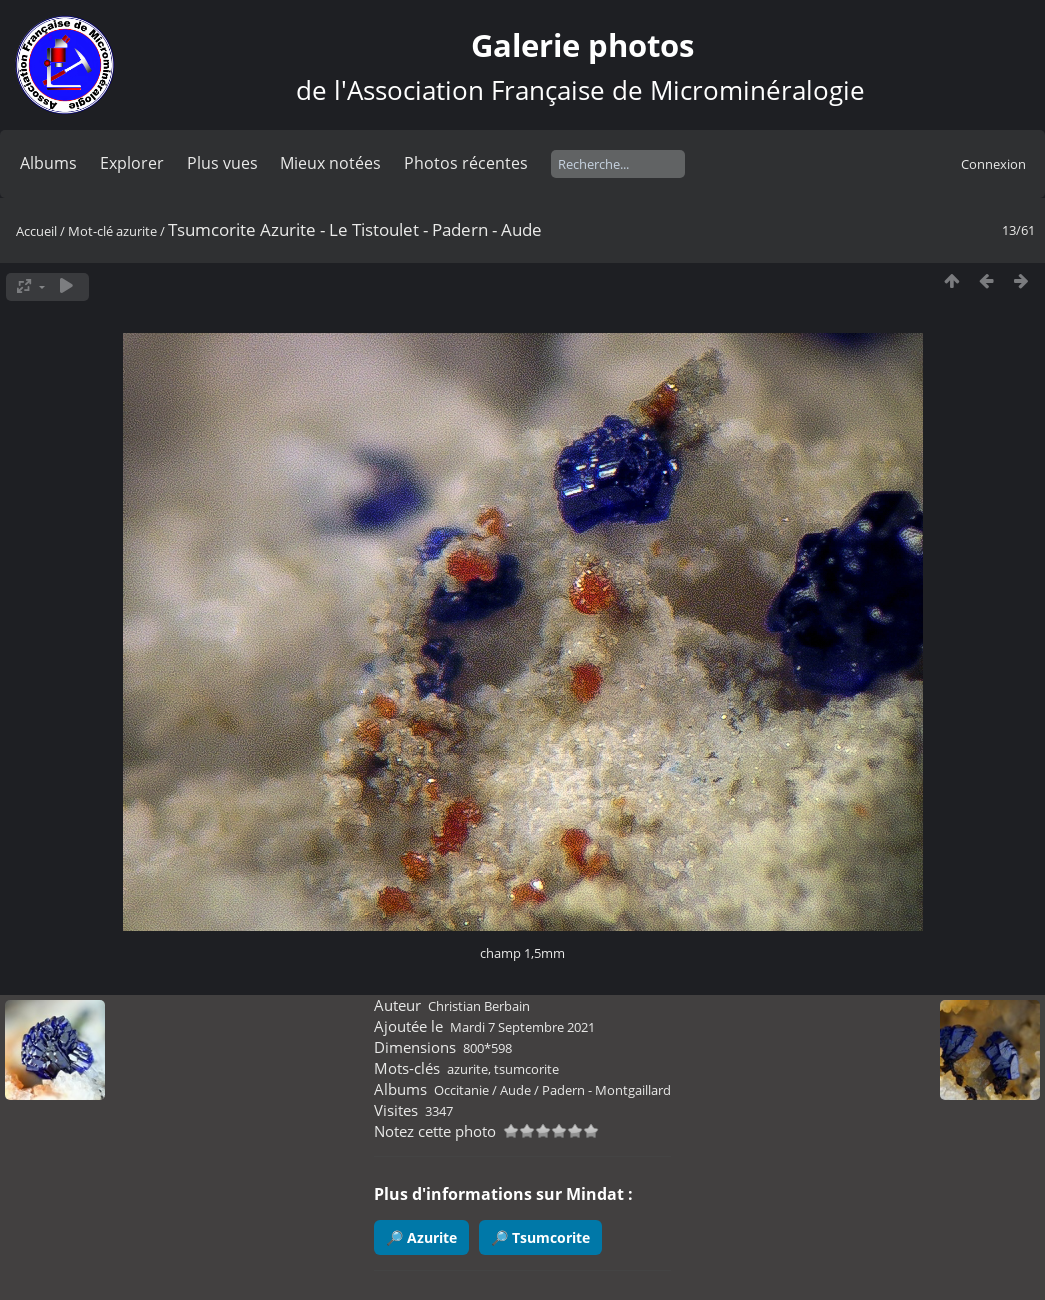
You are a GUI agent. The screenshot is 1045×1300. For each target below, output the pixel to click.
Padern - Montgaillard (606, 1090)
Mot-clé (90, 231)
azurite (136, 231)
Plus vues (222, 163)
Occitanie (461, 1090)
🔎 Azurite (421, 1237)
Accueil (36, 231)
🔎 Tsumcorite (540, 1237)
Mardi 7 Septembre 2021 (522, 1027)
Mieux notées (330, 163)
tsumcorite (526, 1069)
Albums (48, 163)
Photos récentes (466, 163)
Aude (515, 1090)
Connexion (993, 164)
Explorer (132, 163)
